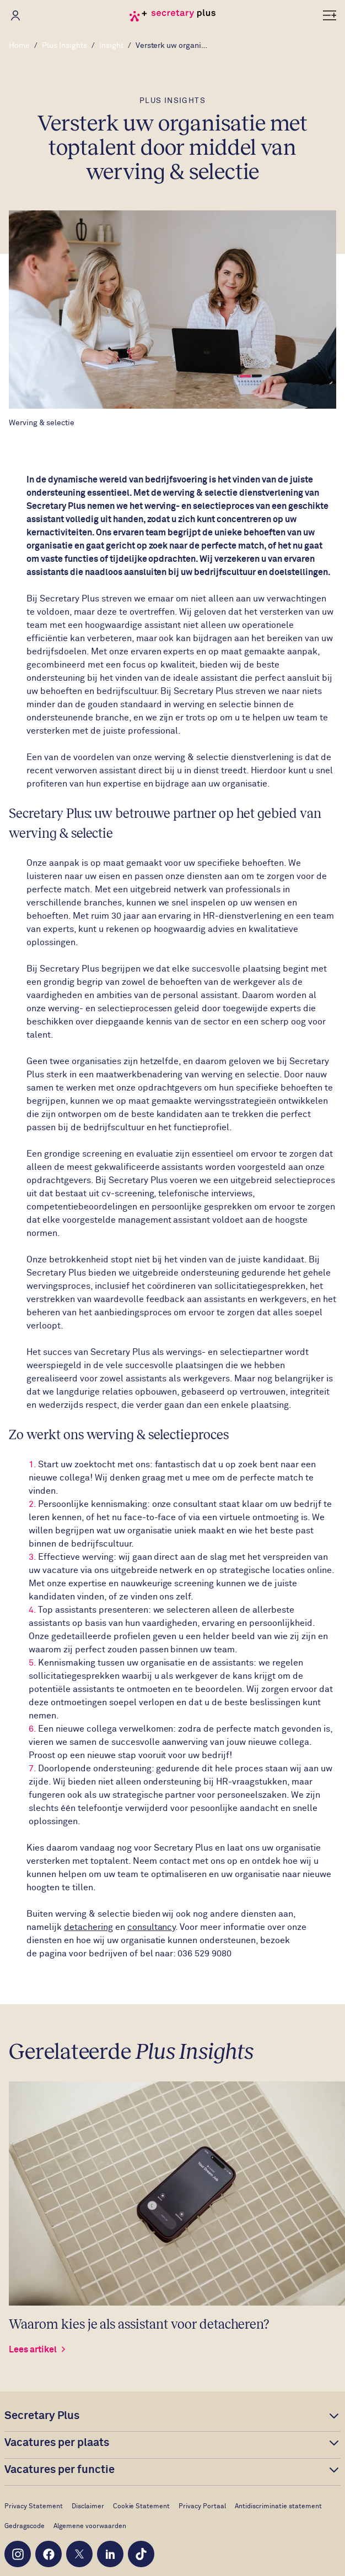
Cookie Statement (141, 2506)
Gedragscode (24, 2526)
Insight (111, 46)
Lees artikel (38, 2349)
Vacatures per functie (59, 2469)
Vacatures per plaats (56, 2442)
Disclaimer (88, 2506)
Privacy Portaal (202, 2506)
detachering (88, 1927)
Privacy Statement (33, 2506)
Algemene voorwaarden (89, 2526)
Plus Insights (64, 46)
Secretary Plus (41, 2415)
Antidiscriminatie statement (278, 2506)
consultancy (151, 1927)
